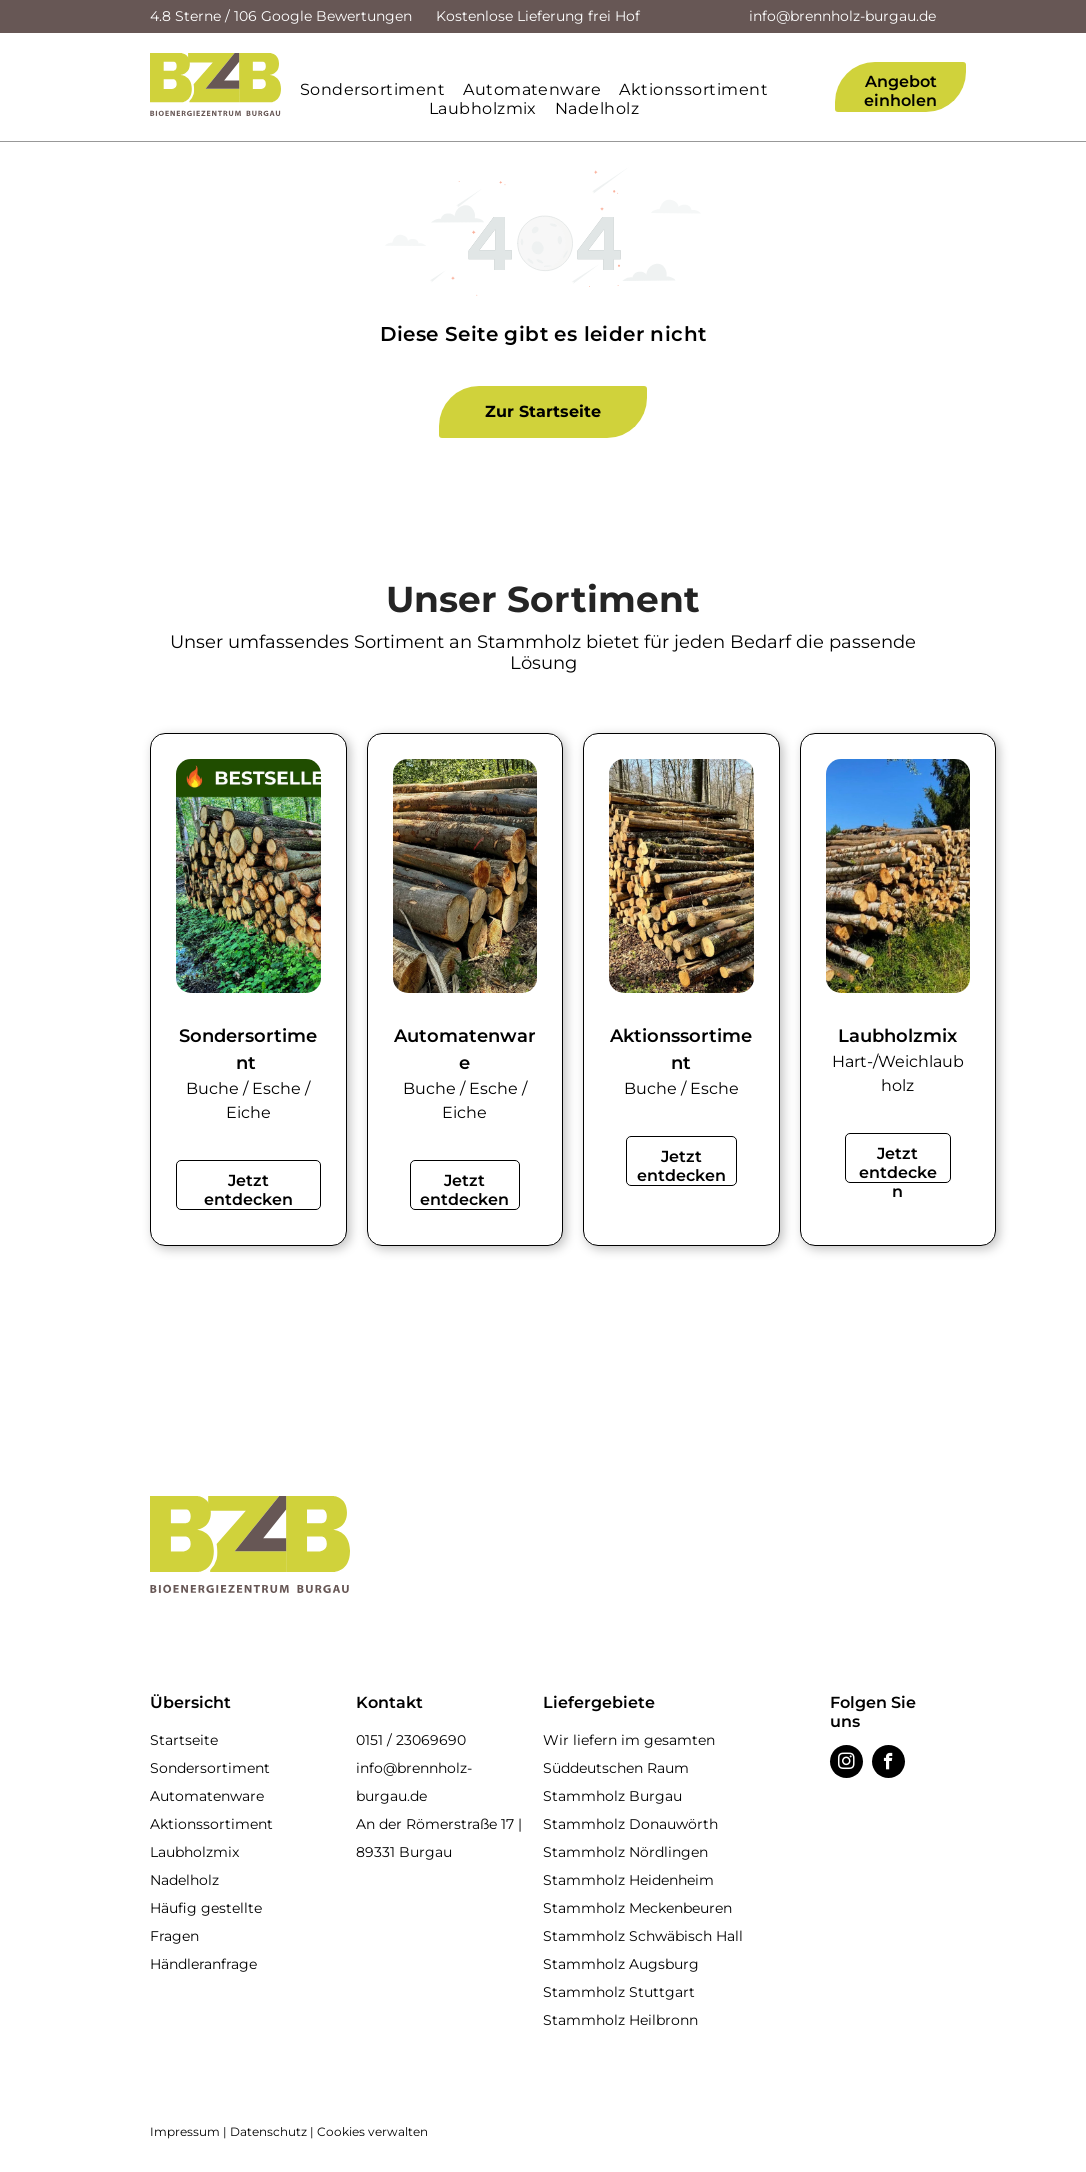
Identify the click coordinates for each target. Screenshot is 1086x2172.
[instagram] (846, 1764)
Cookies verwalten (372, 2131)
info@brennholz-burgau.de (842, 16)
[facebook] (888, 1764)
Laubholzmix (194, 1852)
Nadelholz (184, 1880)
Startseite (184, 1740)
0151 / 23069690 (411, 1740)
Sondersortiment (210, 1768)
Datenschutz (268, 2131)
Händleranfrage (203, 1964)
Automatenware (207, 1796)
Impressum (185, 2131)
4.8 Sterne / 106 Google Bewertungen (281, 16)
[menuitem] (381, 89)
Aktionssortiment (211, 1824)
